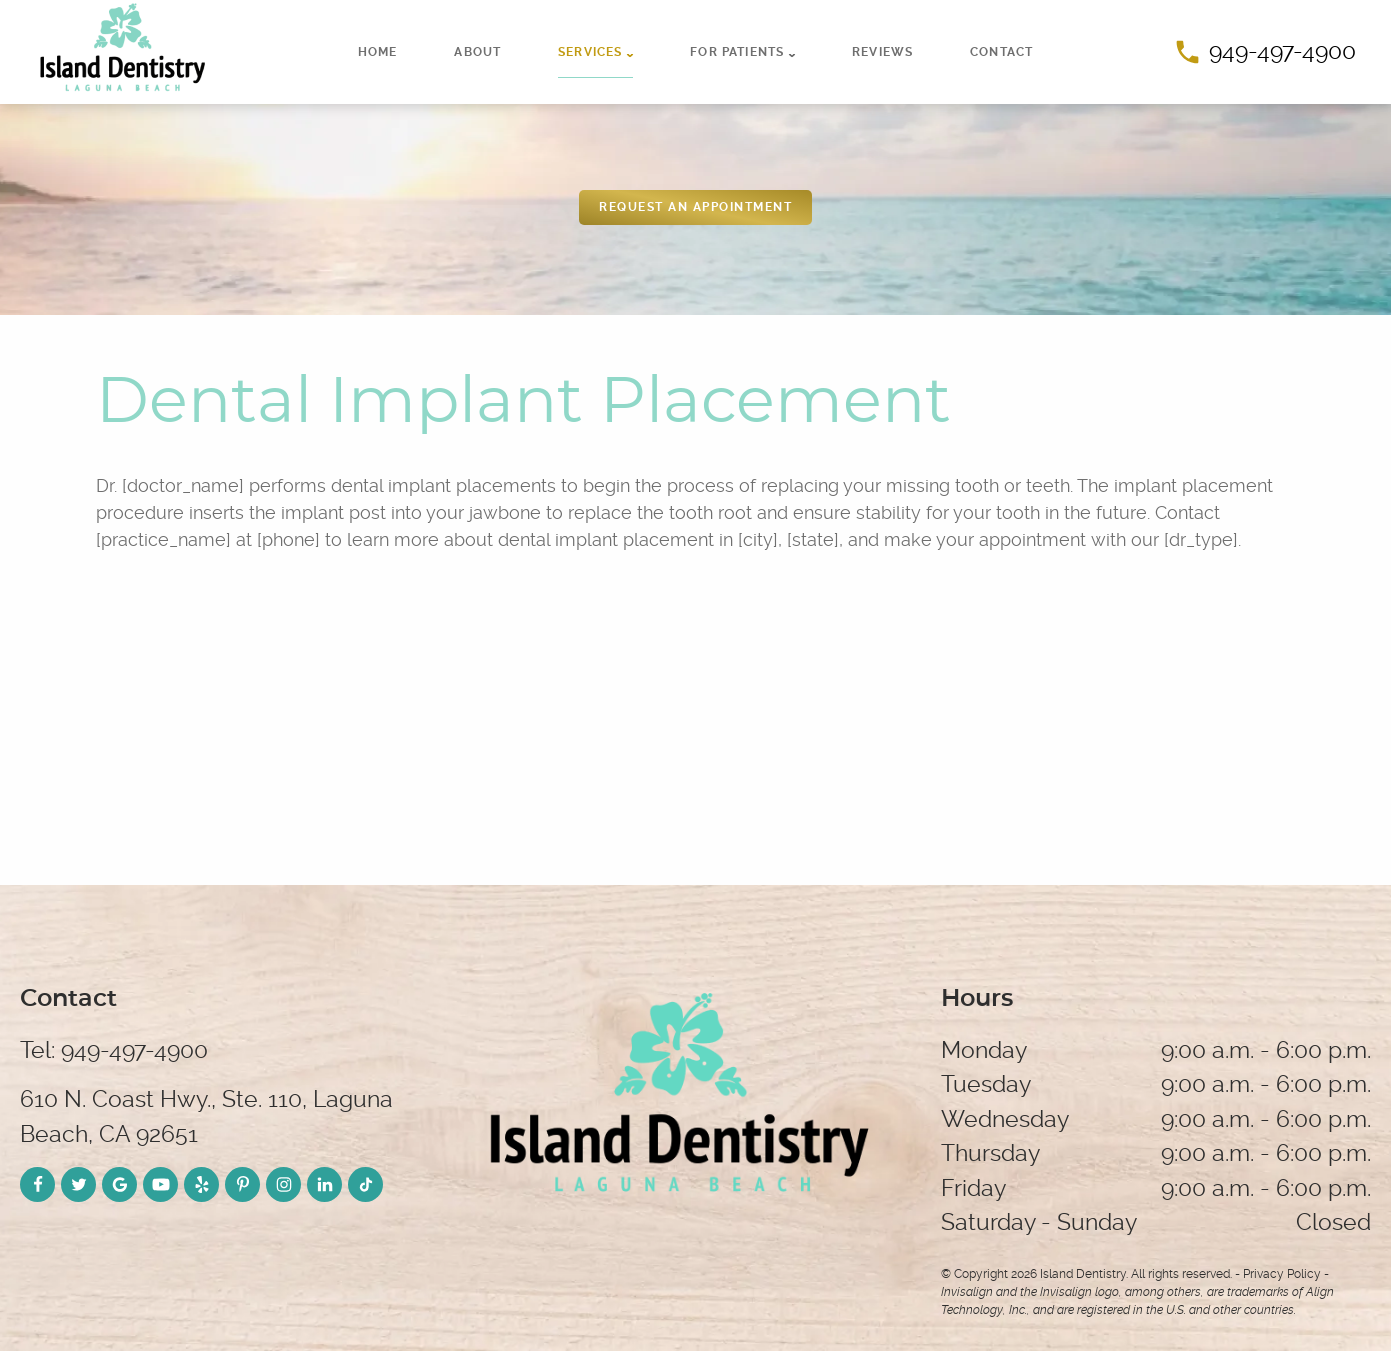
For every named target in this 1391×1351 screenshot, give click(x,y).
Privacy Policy (1282, 1274)
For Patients (737, 52)
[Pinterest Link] (242, 1184)
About (477, 52)
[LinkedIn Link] (324, 1184)
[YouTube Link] (160, 1184)
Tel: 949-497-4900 (114, 1050)
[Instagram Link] (283, 1184)
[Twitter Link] (78, 1184)
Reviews (882, 52)
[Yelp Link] (201, 1184)
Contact (1001, 52)
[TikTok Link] (365, 1184)
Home (378, 52)
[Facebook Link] (37, 1184)
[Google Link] (119, 1184)
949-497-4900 (1266, 51)
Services (590, 52)
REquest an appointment (695, 207)
